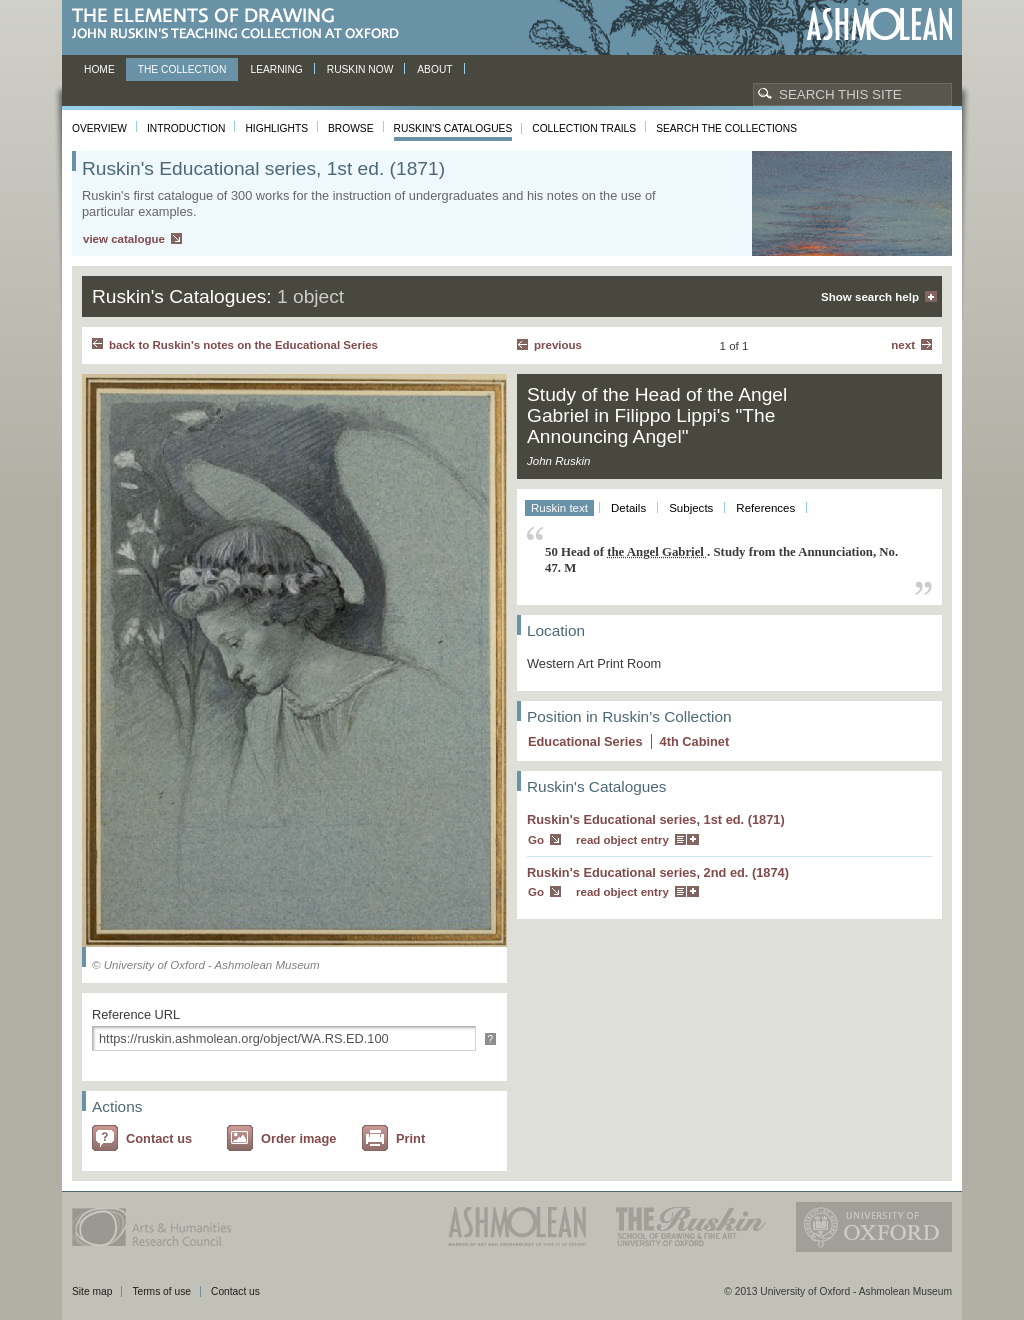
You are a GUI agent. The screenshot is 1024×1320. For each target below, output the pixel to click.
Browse (351, 128)
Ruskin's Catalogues (453, 128)
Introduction (186, 128)
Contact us (159, 1138)
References (765, 508)
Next (903, 345)
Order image (298, 1138)
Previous (558, 345)
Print (410, 1138)
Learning (276, 69)
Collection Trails (584, 128)
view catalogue (124, 239)
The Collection (182, 69)
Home (99, 69)
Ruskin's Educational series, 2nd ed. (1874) (658, 872)
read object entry (622, 840)
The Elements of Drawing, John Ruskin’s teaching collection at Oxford (241, 24)
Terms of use (161, 1291)
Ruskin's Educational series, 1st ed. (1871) (656, 819)
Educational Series (585, 741)
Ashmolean (879, 24)
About (434, 69)
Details (628, 508)
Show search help (870, 297)
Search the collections (726, 128)
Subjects (691, 508)
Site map (92, 1291)
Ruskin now (360, 69)
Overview (99, 128)
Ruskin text (559, 508)
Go (536, 840)
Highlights (276, 128)
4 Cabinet (695, 741)
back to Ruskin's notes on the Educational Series (243, 345)
